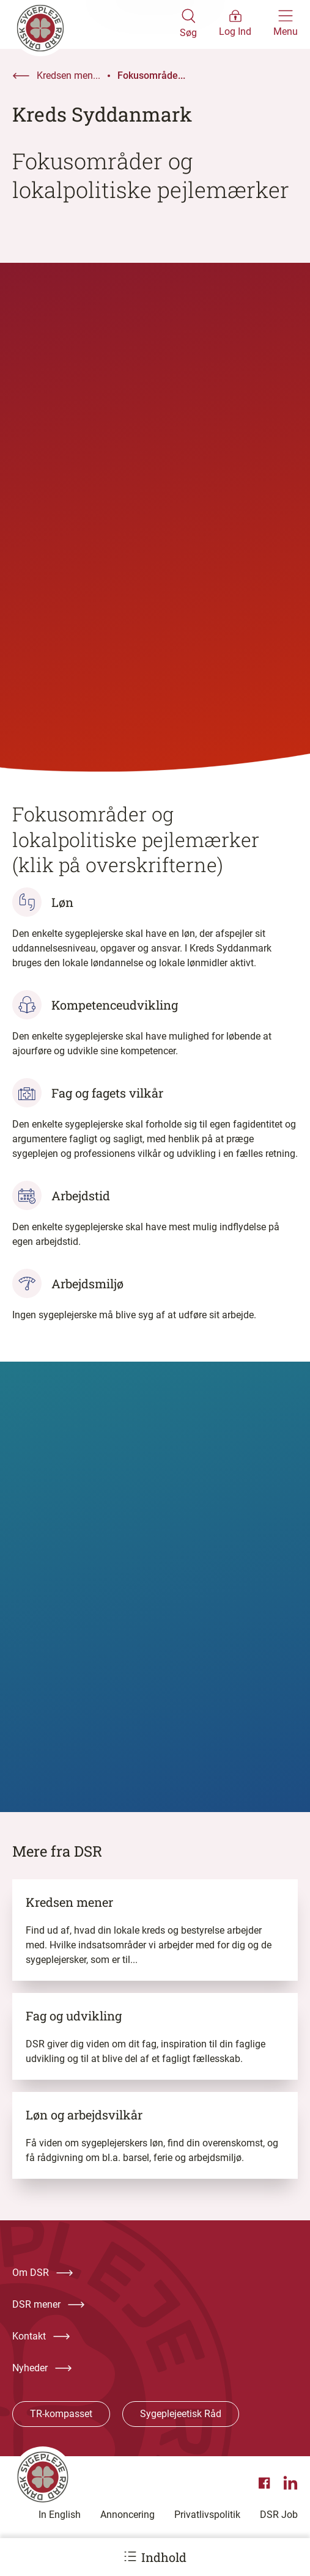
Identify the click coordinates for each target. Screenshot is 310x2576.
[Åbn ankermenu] (130, 2556)
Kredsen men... (68, 75)
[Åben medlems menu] (235, 24)
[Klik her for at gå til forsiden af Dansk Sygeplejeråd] (96, 24)
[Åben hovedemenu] (285, 24)
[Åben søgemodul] (188, 24)
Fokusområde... (151, 75)
